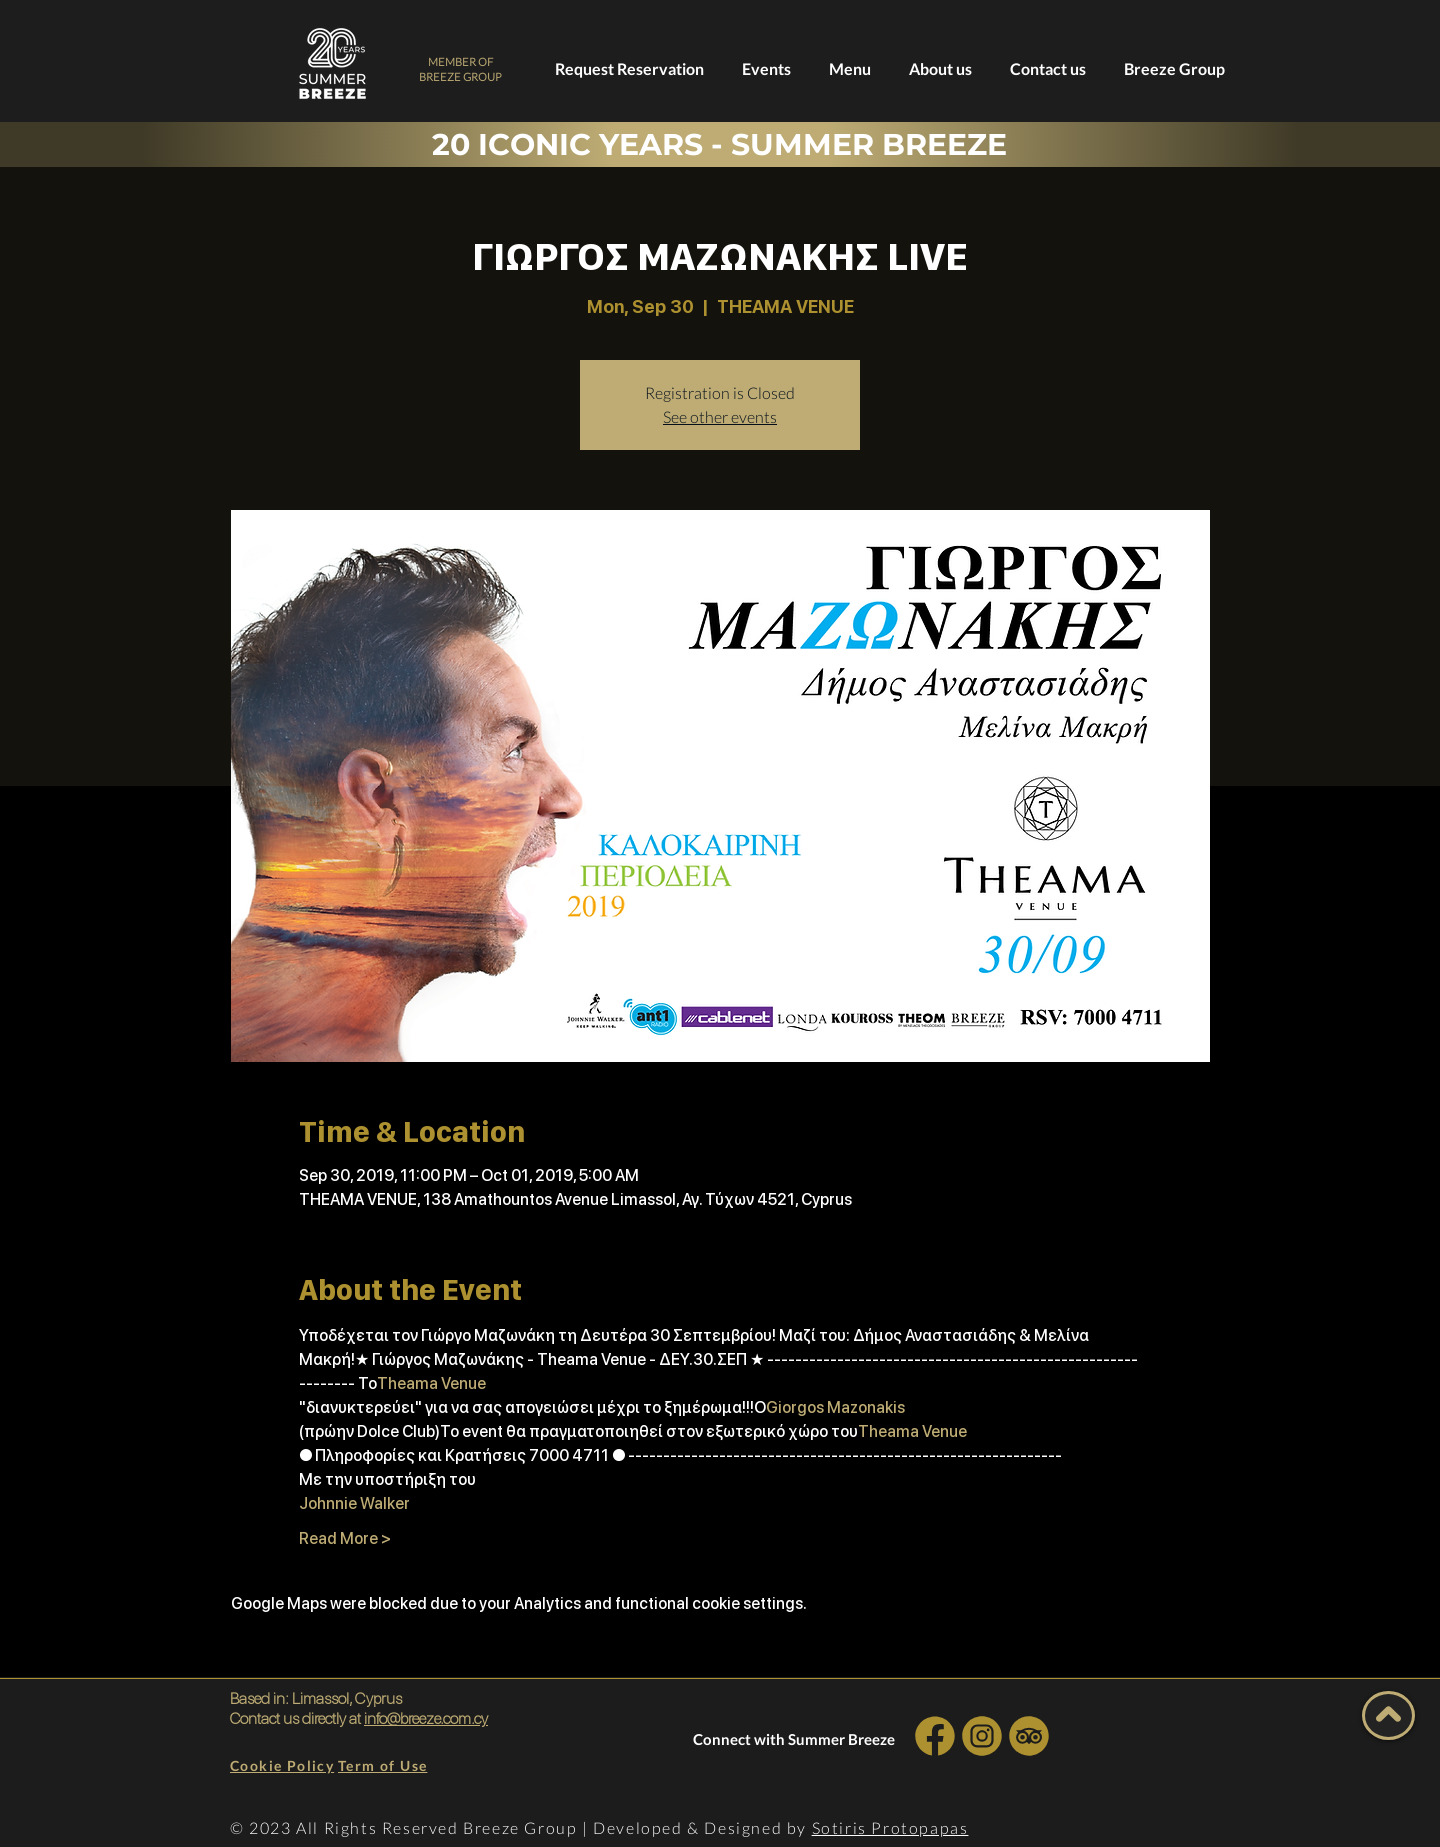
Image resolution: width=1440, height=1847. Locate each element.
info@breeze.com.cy (426, 1718)
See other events (720, 416)
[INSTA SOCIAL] (981, 1735)
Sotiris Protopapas (890, 1827)
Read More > (345, 1538)
